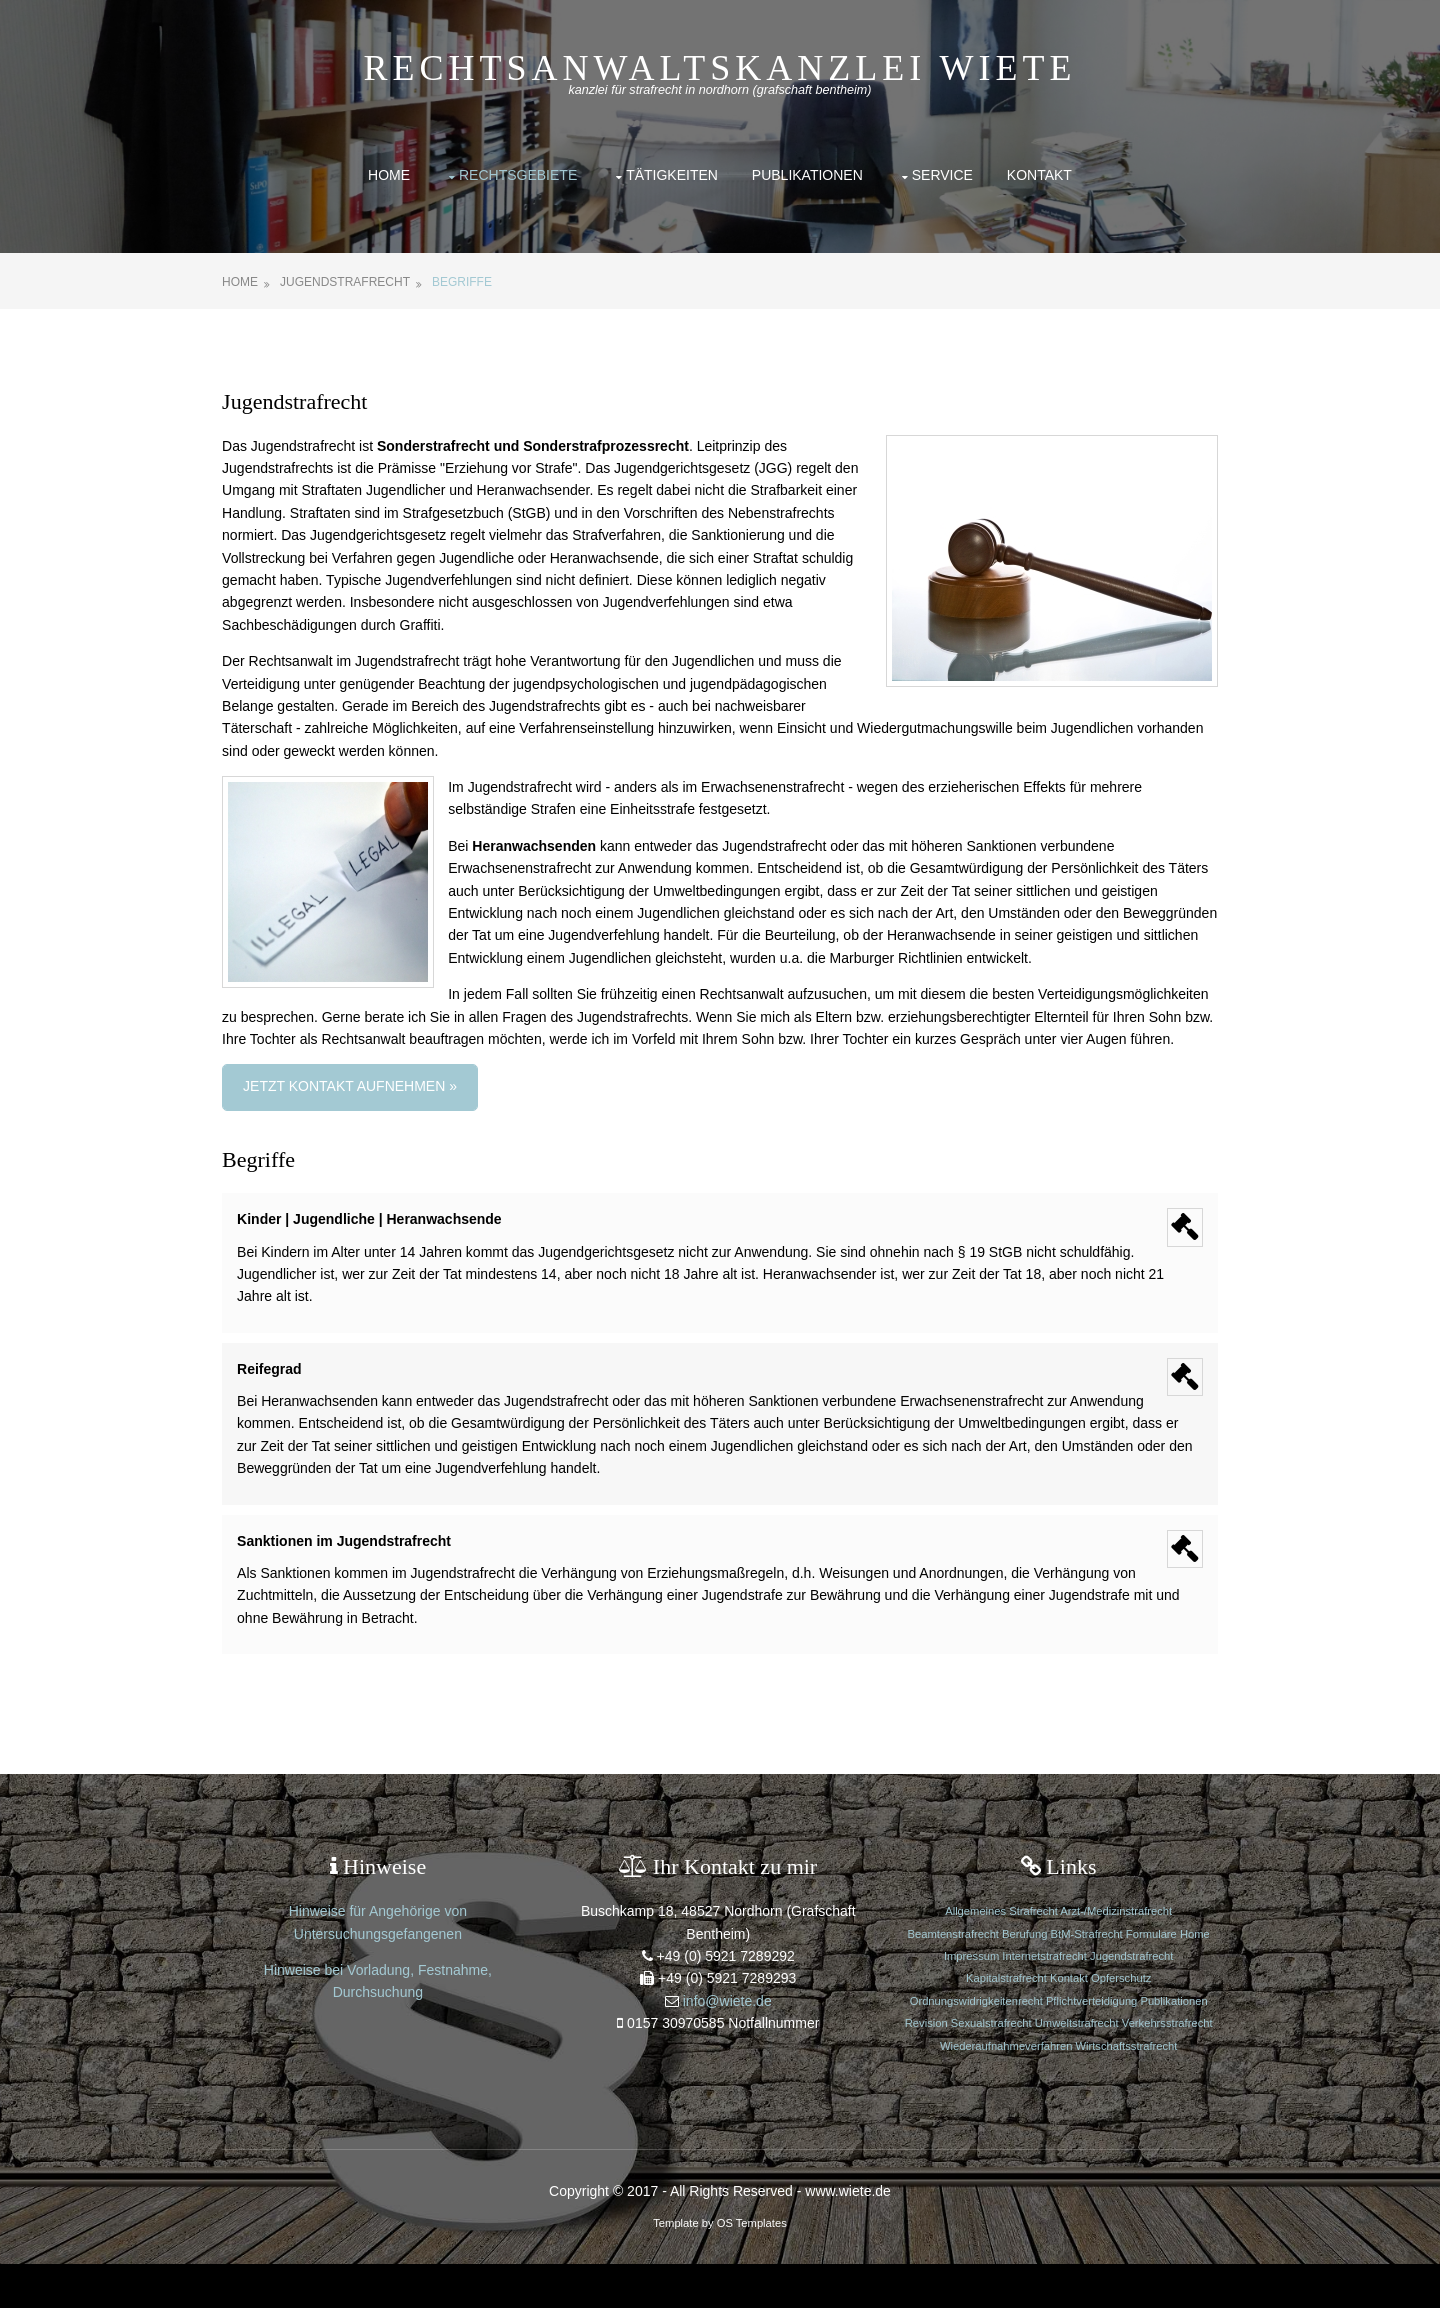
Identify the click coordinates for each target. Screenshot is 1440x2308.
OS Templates (752, 2266)
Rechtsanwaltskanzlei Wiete (720, 68)
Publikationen (807, 175)
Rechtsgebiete (518, 175)
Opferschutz (1116, 2001)
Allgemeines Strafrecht (999, 1934)
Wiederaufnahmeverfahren (1103, 2068)
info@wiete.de (727, 2023)
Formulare (1148, 1956)
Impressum (968, 1978)
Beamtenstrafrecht (950, 1956)
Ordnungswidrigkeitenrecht (973, 2023)
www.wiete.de (848, 2234)
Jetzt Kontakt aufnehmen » (359, 1109)
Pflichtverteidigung (1088, 2023)
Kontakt (1039, 175)
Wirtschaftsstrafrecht (1056, 2090)
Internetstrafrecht (1041, 1978)
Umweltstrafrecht (1121, 2046)
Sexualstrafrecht (1034, 2046)
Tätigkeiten (672, 175)
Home (389, 175)
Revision (970, 2046)
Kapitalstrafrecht (1003, 2001)
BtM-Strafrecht (1082, 1956)
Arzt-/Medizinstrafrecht (1112, 1934)
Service (942, 175)
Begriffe (471, 282)
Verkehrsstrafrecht (988, 2068)
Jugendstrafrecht (354, 282)
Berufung (1021, 1956)
